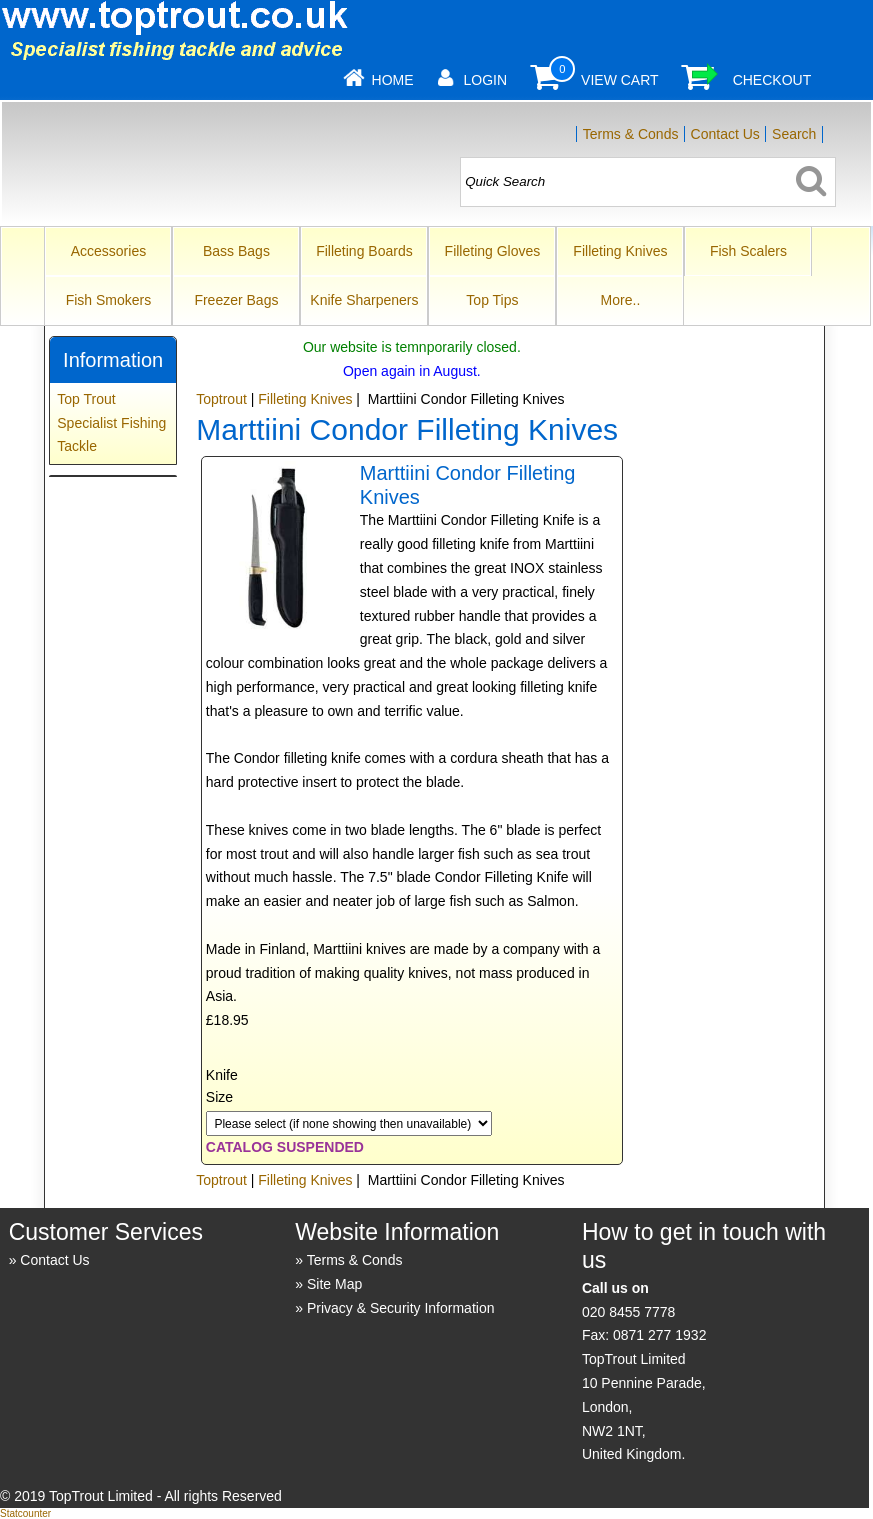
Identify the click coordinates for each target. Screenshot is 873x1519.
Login (486, 80)
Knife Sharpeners (364, 300)
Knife (222, 1075)
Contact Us (725, 134)
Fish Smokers (109, 300)
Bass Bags (236, 251)
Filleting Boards (364, 251)
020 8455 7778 (628, 1312)
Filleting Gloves (493, 251)
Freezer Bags (236, 300)
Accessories (108, 251)
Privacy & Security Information (401, 1308)
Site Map (334, 1284)
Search (794, 134)
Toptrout (221, 399)
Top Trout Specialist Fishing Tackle (111, 423)
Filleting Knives (620, 251)
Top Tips (492, 300)
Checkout (772, 80)
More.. (621, 300)
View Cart (620, 80)
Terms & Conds (631, 134)
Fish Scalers (748, 251)
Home (393, 80)
